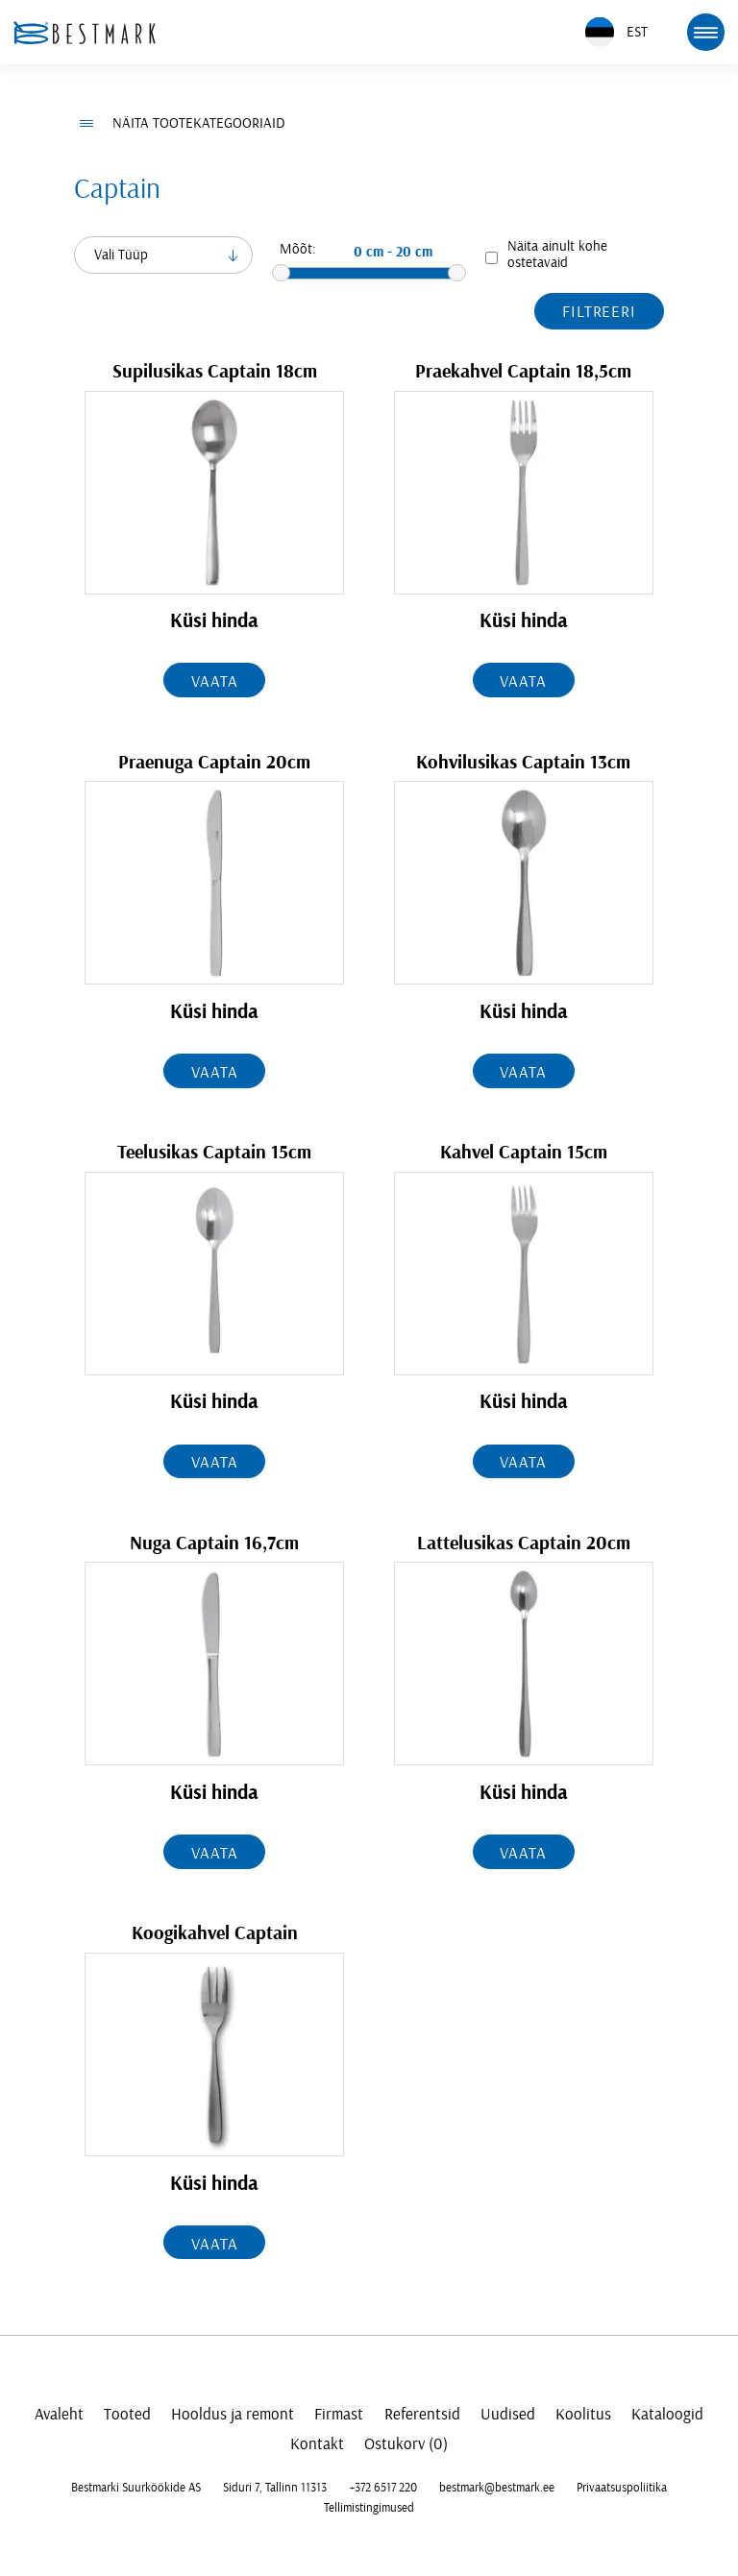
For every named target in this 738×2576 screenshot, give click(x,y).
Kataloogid (667, 2414)
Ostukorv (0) (406, 2444)
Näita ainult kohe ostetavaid (557, 254)
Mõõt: (298, 249)
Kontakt (317, 2444)
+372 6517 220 (383, 2487)
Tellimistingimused (369, 2508)
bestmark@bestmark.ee (496, 2487)
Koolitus (583, 2414)
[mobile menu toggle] (705, 31)
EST (616, 32)
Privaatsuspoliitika (622, 2487)
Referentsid (422, 2414)
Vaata (214, 681)
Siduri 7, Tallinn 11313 (275, 2487)
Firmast (338, 2414)
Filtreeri (599, 312)
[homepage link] (84, 32)
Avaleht (59, 2414)
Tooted (127, 2414)
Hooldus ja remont (232, 2414)
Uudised (507, 2414)
